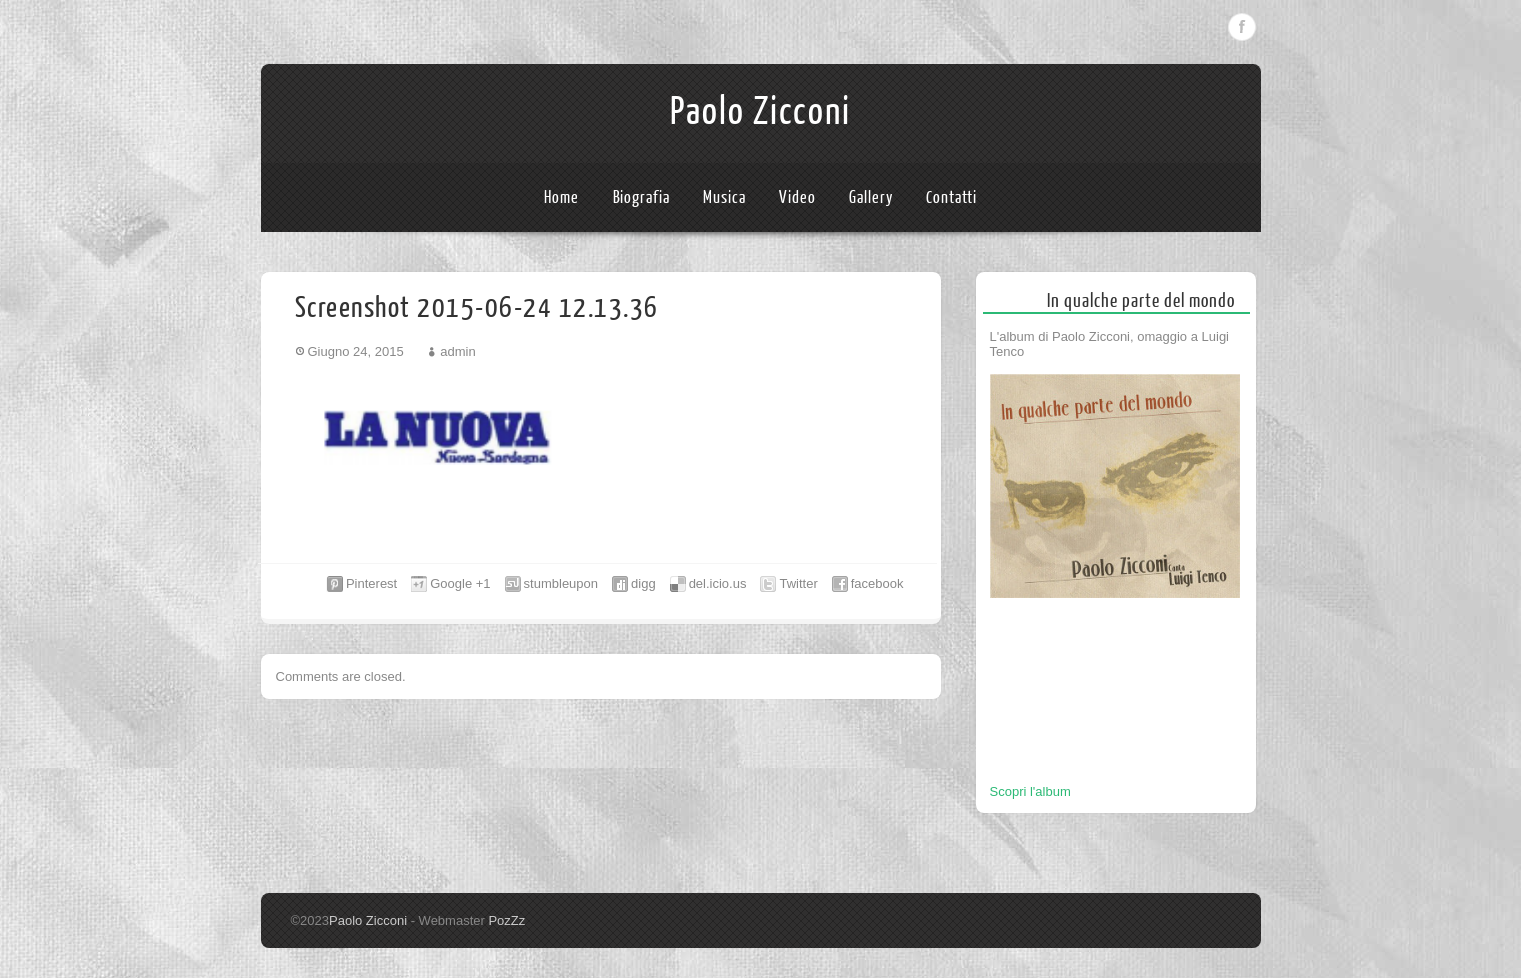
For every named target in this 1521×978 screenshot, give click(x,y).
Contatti (951, 197)
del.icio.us (718, 583)
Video (797, 197)
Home (561, 197)
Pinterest (371, 583)
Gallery (870, 197)
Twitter (798, 583)
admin (457, 351)
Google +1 (460, 583)
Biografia (641, 197)
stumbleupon (561, 583)
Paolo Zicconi (760, 112)
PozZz (506, 920)
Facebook (1242, 27)
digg (643, 583)
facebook (877, 583)
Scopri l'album (1030, 791)
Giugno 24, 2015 (356, 351)
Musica (724, 197)
